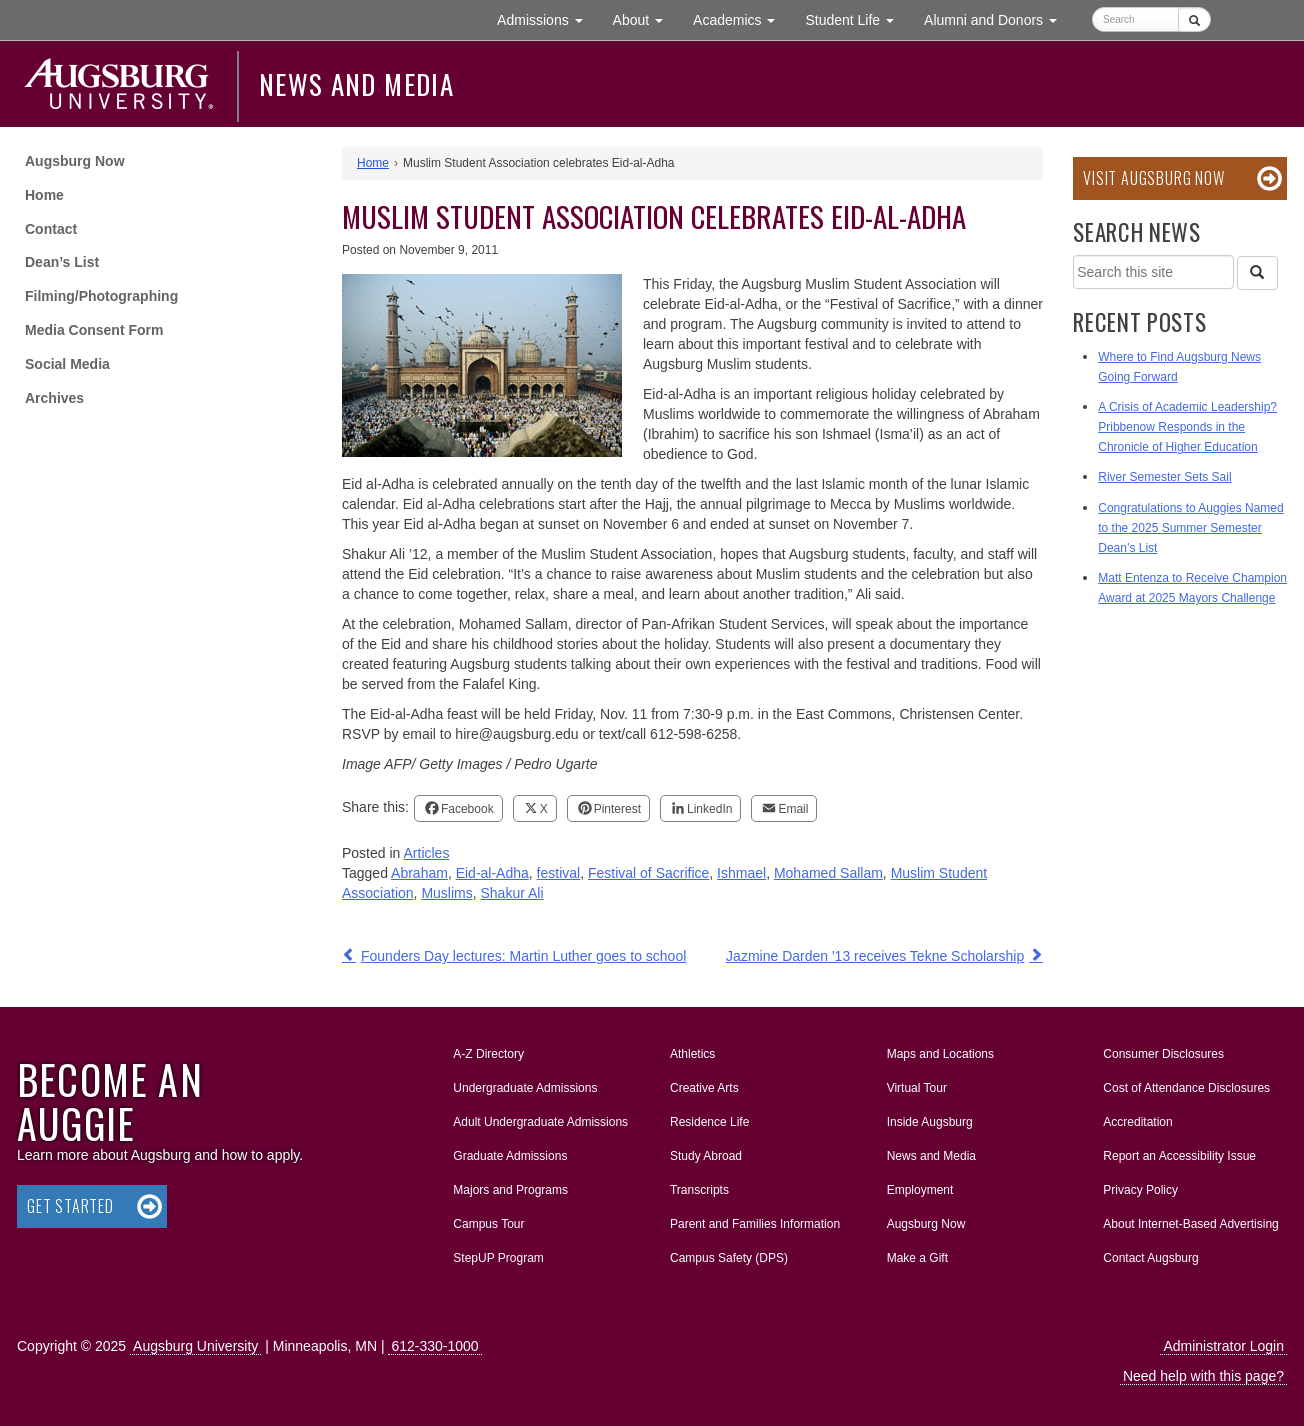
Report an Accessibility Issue (1179, 1156)
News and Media (356, 84)
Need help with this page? (1203, 1376)
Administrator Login (1223, 1346)
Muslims (446, 893)
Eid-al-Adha (492, 873)
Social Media (67, 364)
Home (44, 195)
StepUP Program (498, 1258)
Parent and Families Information (755, 1224)
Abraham (419, 873)
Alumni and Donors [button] (998, 18)
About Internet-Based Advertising (1190, 1224)
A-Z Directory (488, 1054)
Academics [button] (741, 18)
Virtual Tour (917, 1088)
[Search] (1257, 273)
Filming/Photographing (101, 296)
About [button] (645, 24)
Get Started (70, 1206)
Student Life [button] (857, 18)
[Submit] (1194, 19)
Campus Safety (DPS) (729, 1258)
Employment (920, 1190)
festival (559, 873)
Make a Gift (917, 1258)
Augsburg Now (75, 161)
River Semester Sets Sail (1164, 477)
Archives (54, 398)
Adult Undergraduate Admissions (540, 1122)
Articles (427, 853)
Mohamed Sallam (828, 873)
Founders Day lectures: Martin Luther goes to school (523, 956)
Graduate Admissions (510, 1156)
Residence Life (709, 1122)
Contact (51, 229)
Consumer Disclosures (1163, 1054)
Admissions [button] (547, 18)
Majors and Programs (510, 1186)
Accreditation (1137, 1122)
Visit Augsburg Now (1153, 178)
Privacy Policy (1140, 1190)
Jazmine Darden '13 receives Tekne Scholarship (875, 956)
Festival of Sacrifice (648, 873)
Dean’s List (62, 262)
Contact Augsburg (1150, 1258)
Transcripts (699, 1190)
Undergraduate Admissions (525, 1088)
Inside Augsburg (930, 1122)
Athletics (692, 1054)
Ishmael (741, 873)
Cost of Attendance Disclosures (1186, 1088)
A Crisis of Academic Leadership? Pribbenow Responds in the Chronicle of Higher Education (1187, 427)
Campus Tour (488, 1224)
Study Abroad (706, 1156)
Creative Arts (704, 1088)
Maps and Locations (940, 1054)
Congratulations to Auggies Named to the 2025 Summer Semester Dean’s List (1190, 528)
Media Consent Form (94, 330)
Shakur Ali (512, 893)
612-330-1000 (434, 1346)
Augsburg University (195, 1346)
